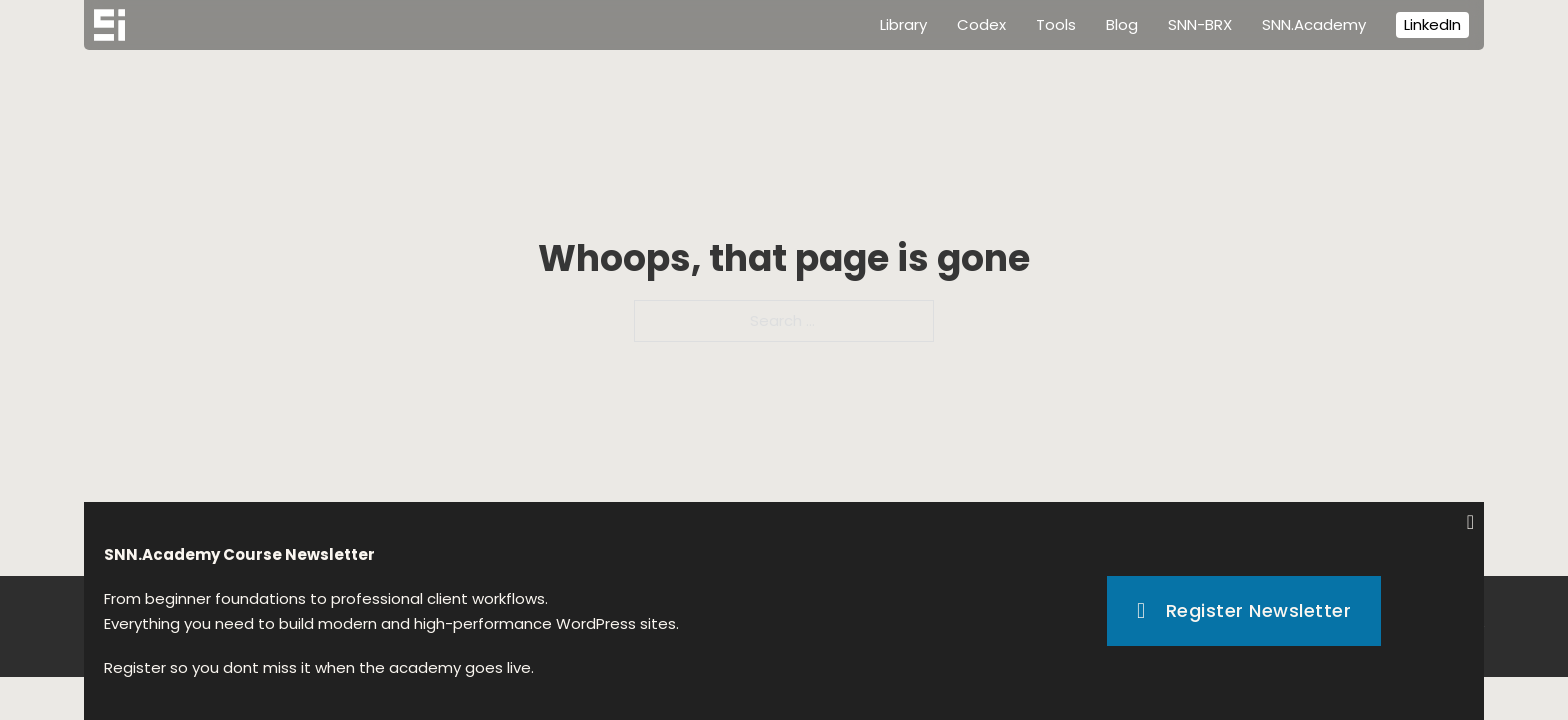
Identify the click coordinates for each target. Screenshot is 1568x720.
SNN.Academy (1314, 24)
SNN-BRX (1200, 24)
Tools (1056, 24)
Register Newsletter (1244, 610)
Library (903, 24)
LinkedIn (1432, 24)
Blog (1122, 24)
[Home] (109, 25)
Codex (981, 24)
